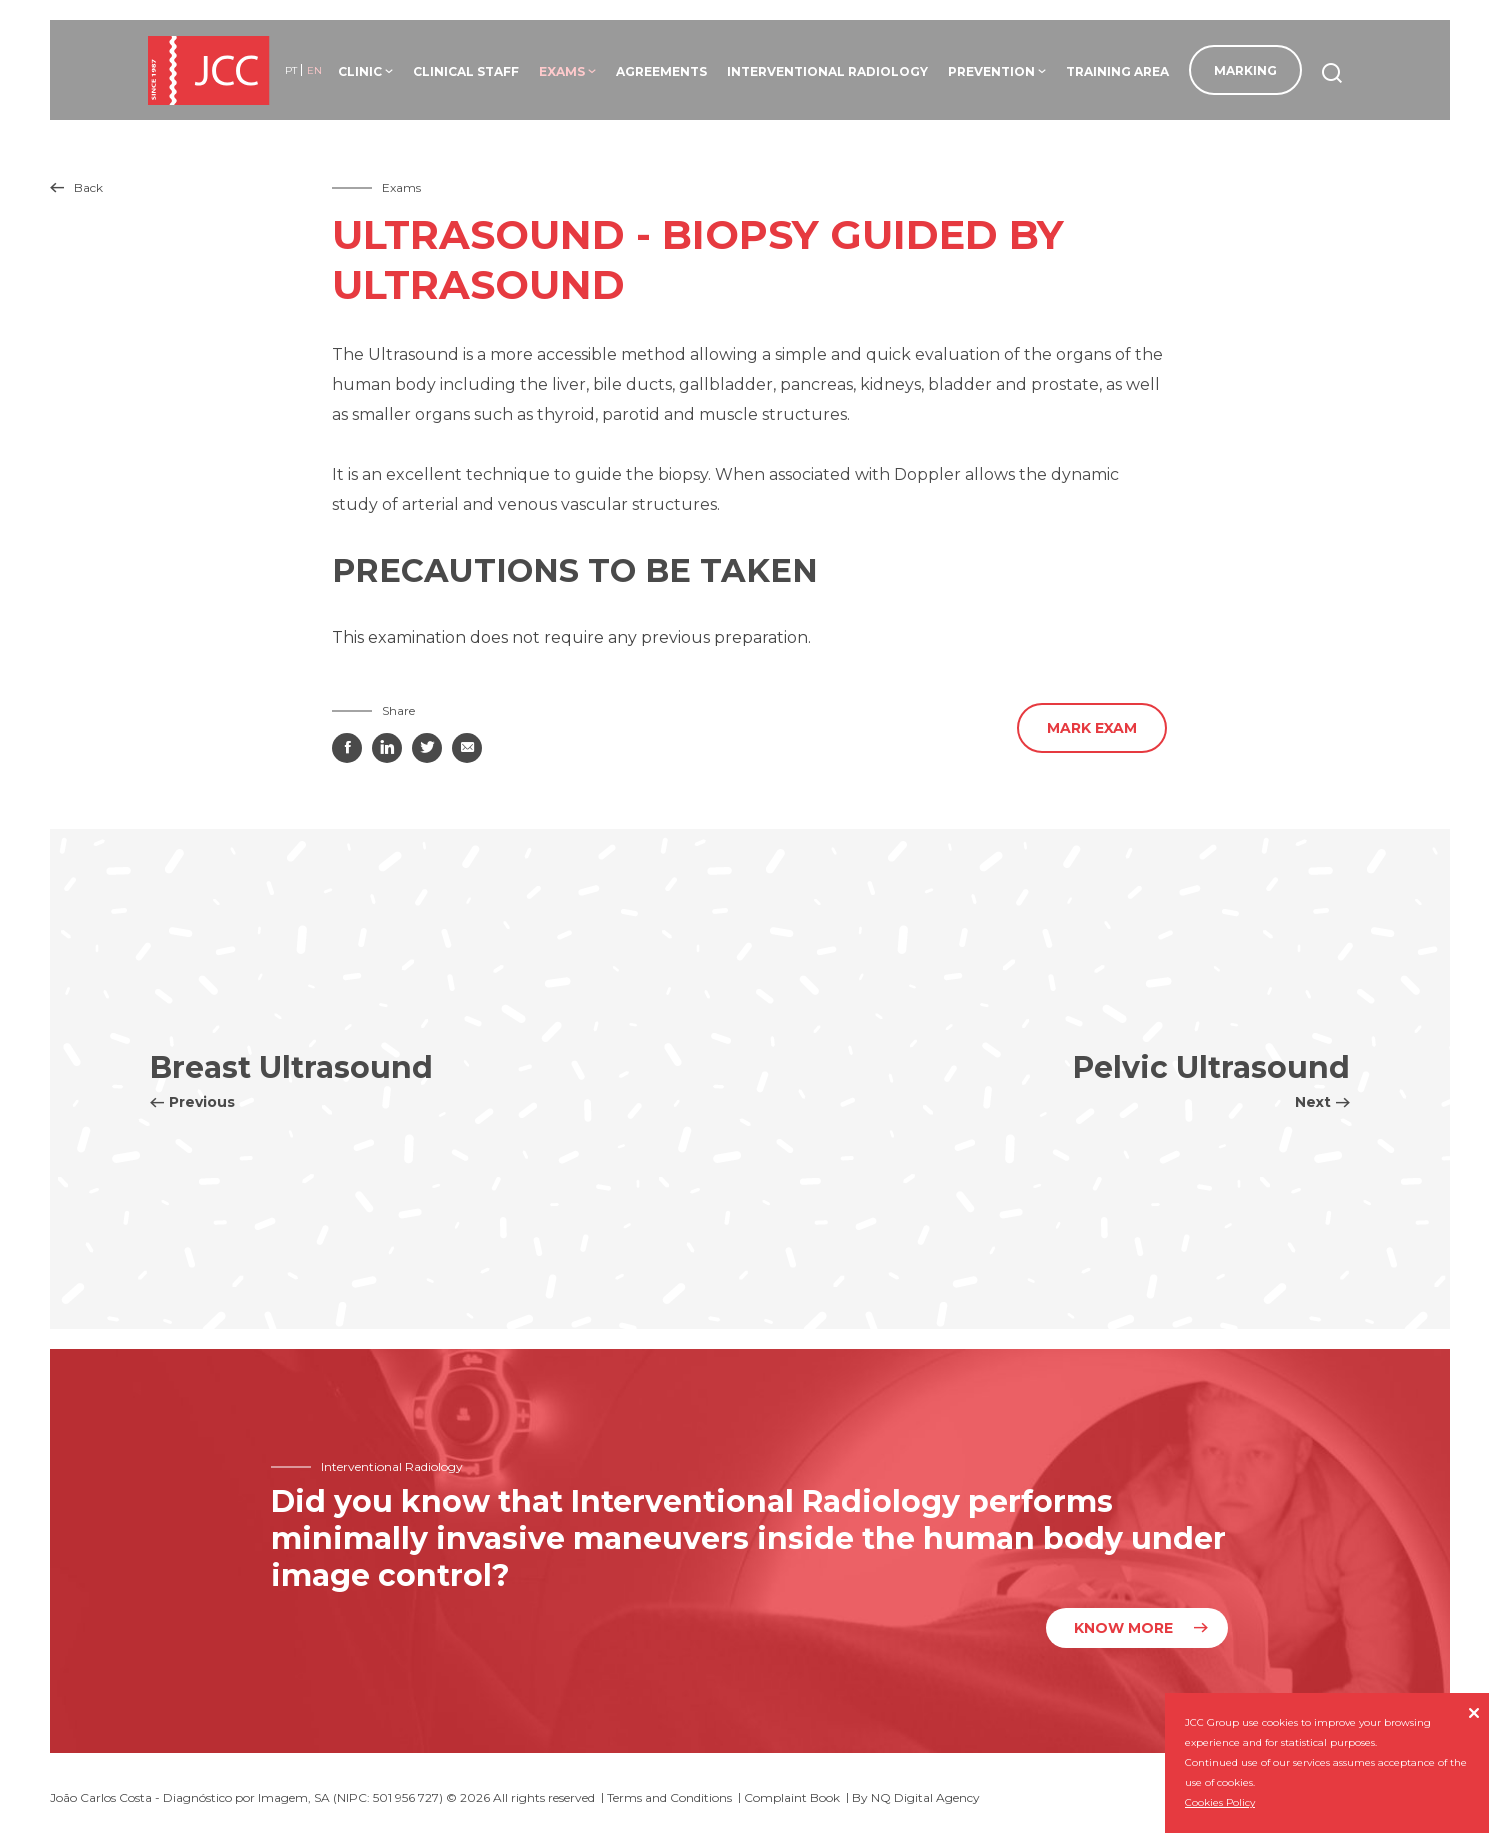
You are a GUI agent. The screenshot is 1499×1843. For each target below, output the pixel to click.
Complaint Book (792, 1797)
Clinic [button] (365, 71)
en (314, 70)
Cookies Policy (1220, 1802)
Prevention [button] (997, 71)
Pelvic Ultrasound (1211, 1080)
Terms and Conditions (669, 1797)
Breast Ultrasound (291, 1080)
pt (291, 70)
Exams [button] (567, 71)
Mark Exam (1092, 728)
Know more (1123, 1628)
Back (76, 187)
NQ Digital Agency (925, 1797)
